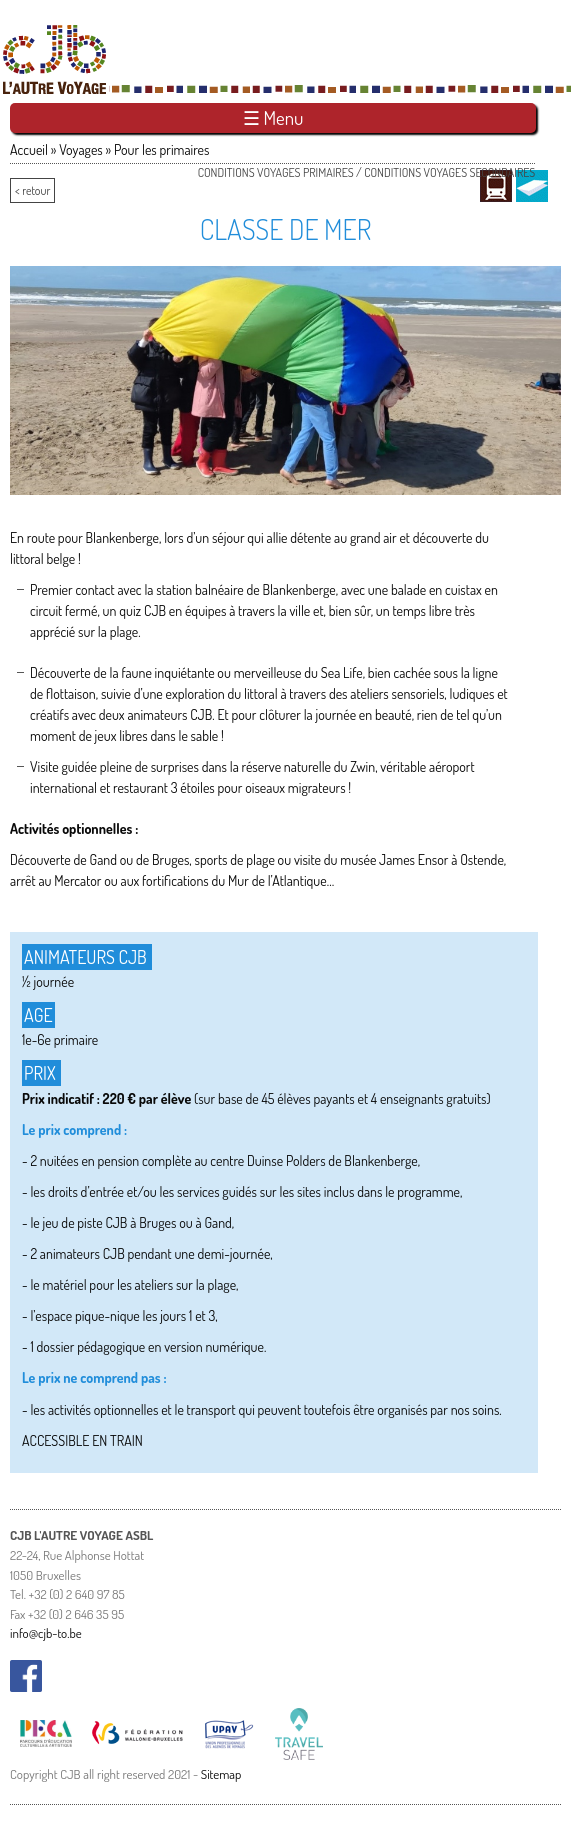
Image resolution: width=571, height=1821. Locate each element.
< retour (32, 190)
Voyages (81, 149)
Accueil (29, 149)
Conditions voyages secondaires (449, 172)
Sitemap (221, 1774)
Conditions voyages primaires (276, 172)
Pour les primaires (161, 149)
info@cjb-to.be (46, 1633)
